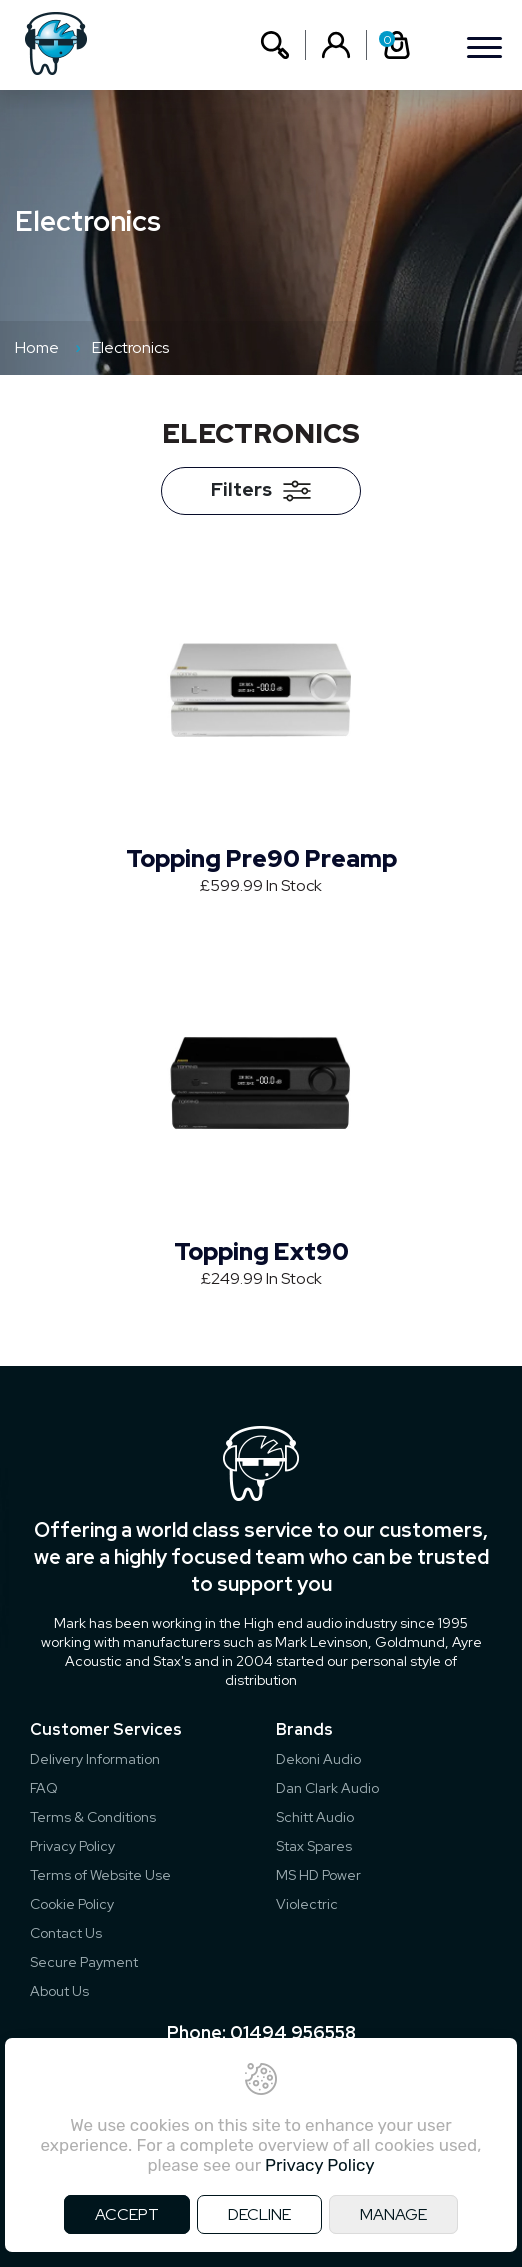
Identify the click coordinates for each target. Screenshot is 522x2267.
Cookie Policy (72, 1904)
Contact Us (66, 1933)
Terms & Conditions (93, 1817)
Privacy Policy (72, 1846)
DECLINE (259, 2214)
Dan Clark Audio (327, 1788)
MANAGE (393, 2214)
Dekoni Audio (318, 1759)
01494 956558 (293, 2032)
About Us (59, 1991)
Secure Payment (84, 1962)
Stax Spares (314, 1846)
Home (37, 347)
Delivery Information (95, 1759)
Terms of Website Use (100, 1875)
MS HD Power (318, 1875)
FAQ (44, 1788)
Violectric (307, 1904)
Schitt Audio (315, 1817)
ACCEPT (127, 2214)
